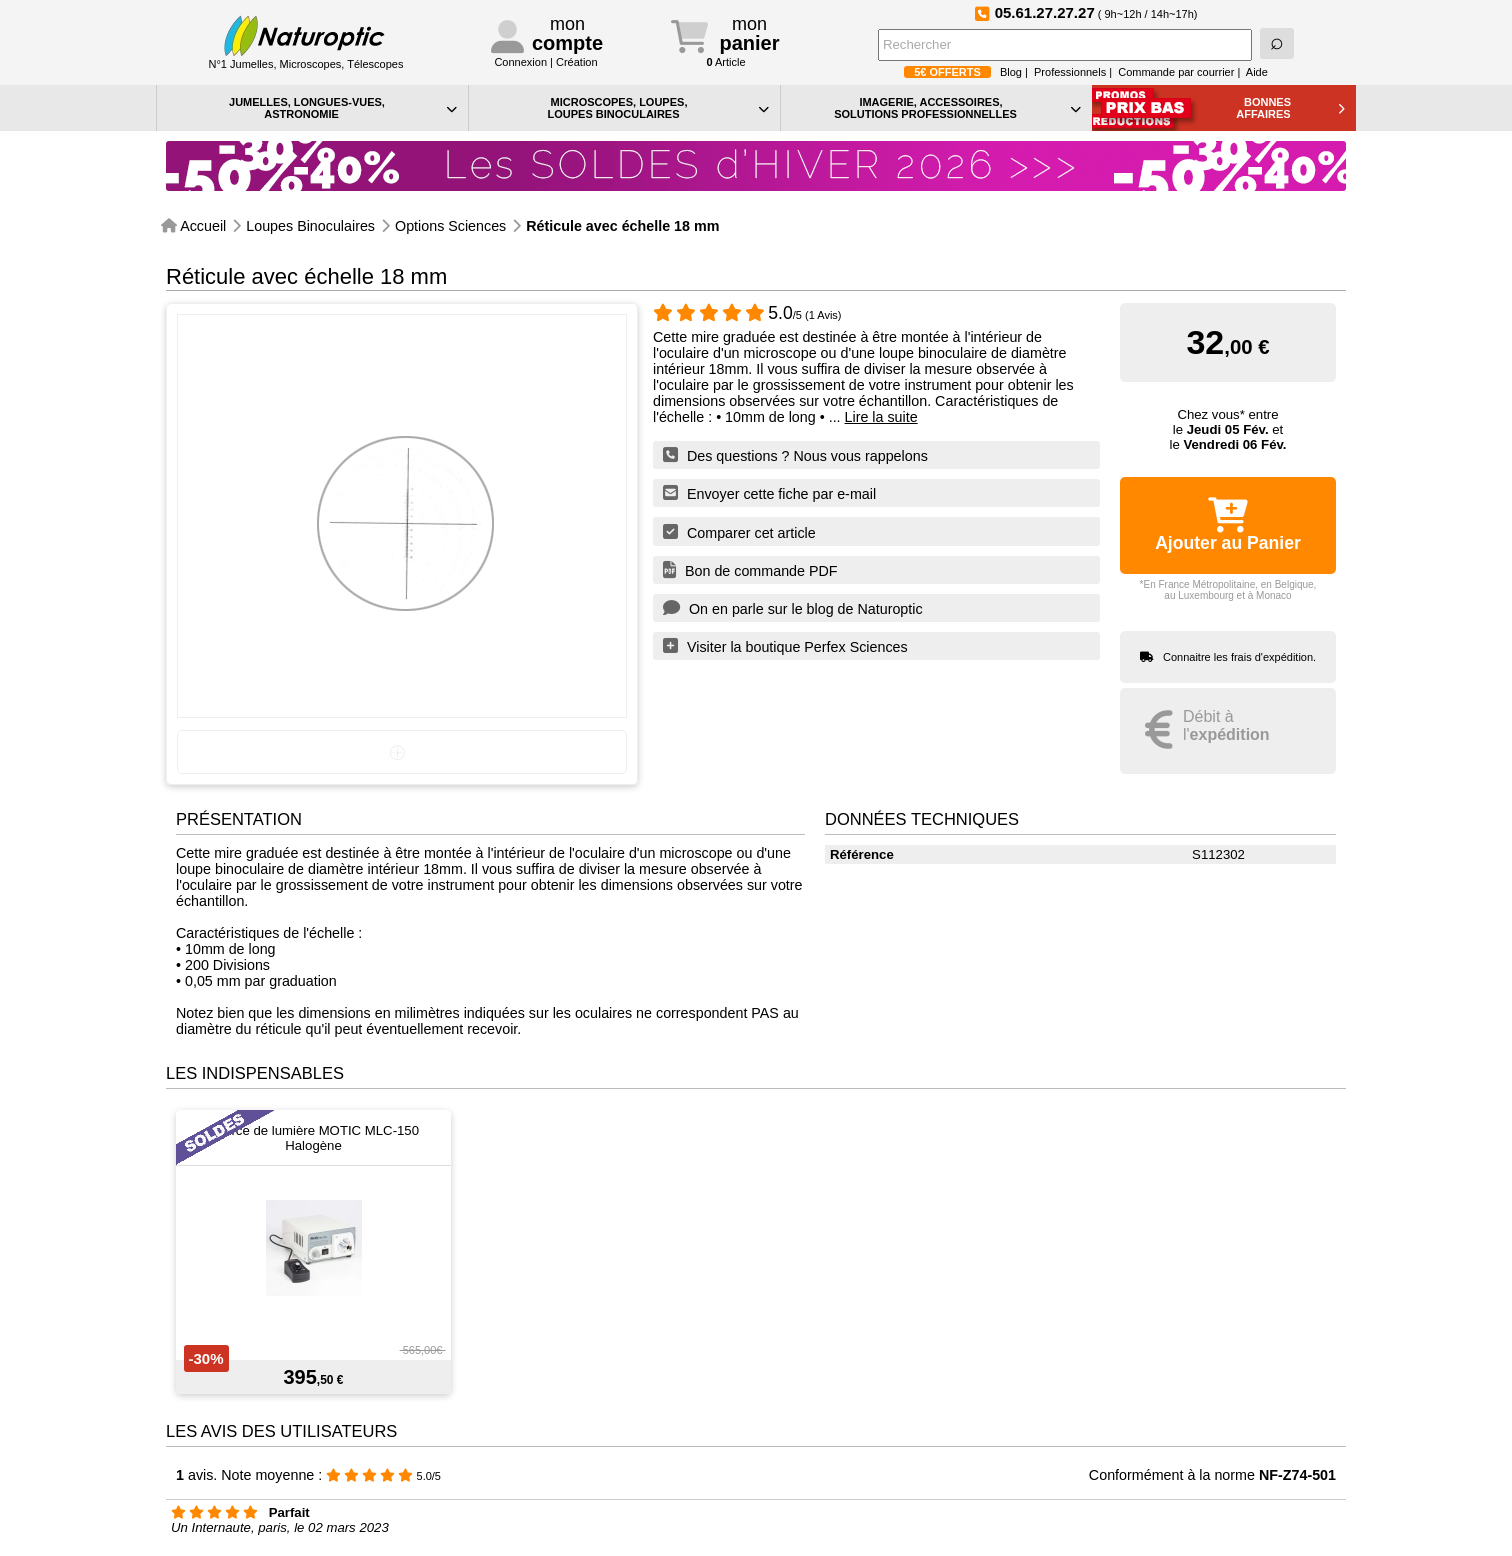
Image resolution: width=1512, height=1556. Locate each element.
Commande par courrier (1176, 72)
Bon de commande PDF (750, 570)
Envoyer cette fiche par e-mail (769, 493)
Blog (1011, 72)
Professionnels (1070, 72)
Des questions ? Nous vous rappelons (795, 455)
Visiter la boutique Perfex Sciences (785, 646)
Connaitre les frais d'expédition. (1239, 657)
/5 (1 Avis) (747, 315)
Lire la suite (881, 417)
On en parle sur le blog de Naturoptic (793, 608)
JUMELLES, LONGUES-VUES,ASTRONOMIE (343, 108)
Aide (1257, 72)
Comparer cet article (739, 532)
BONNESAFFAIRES (1290, 108)
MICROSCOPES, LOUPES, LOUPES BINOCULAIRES (658, 108)
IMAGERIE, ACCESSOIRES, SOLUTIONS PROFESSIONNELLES (957, 108)
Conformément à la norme (1212, 1475)
